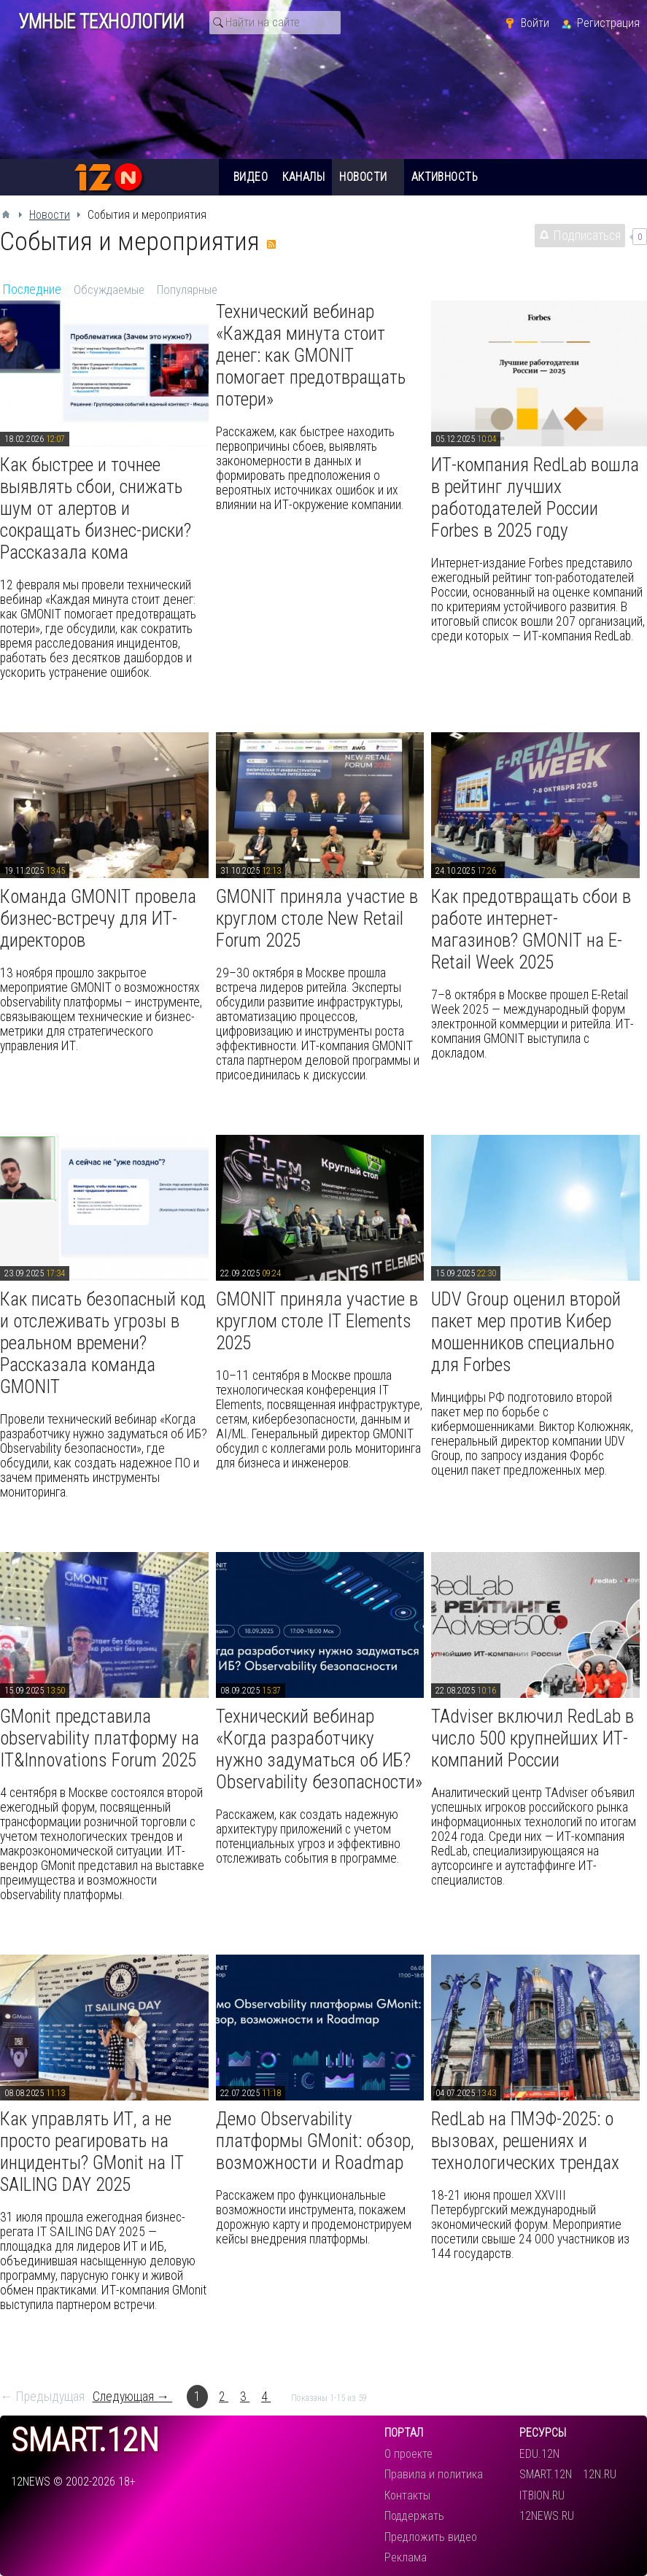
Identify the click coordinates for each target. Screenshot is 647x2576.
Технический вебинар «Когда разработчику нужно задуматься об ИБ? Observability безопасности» (319, 1749)
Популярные (187, 289)
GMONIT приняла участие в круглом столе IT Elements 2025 (317, 1321)
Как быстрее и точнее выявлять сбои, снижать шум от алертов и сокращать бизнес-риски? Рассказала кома (95, 508)
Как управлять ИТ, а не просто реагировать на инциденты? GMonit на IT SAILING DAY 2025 (92, 2151)
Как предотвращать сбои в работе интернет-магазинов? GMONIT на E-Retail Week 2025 (531, 929)
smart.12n (85, 2440)
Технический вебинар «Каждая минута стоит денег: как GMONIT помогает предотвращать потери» (311, 355)
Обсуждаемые (109, 289)
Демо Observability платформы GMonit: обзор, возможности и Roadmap (315, 2140)
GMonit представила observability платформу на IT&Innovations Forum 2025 (99, 1738)
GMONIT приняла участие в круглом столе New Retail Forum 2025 (317, 918)
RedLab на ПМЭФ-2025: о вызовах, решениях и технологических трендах (525, 2140)
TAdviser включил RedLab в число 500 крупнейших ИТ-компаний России (532, 1738)
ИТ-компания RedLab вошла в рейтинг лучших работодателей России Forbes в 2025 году (535, 497)
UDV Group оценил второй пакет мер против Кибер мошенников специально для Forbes (526, 1332)
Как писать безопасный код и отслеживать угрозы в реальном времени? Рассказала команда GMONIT (103, 1342)
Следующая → (133, 2396)
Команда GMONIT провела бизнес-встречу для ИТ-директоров (98, 918)
